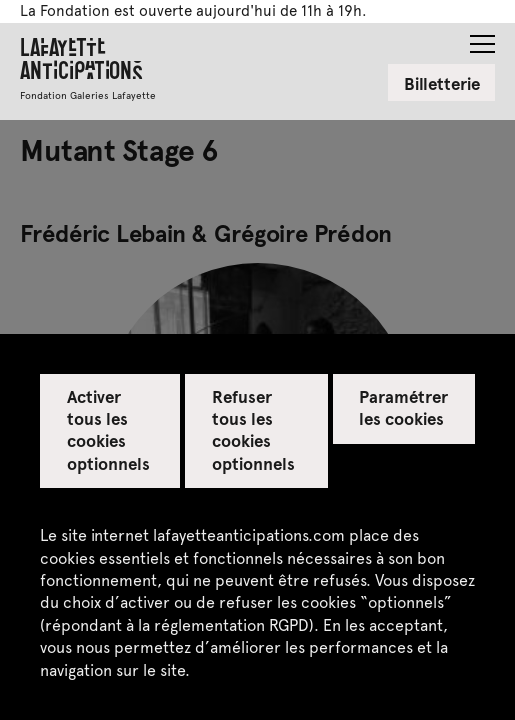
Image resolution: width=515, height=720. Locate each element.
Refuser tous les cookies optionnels (253, 429)
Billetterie (442, 83)
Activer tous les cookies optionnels (108, 429)
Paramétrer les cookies (403, 407)
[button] (482, 38)
